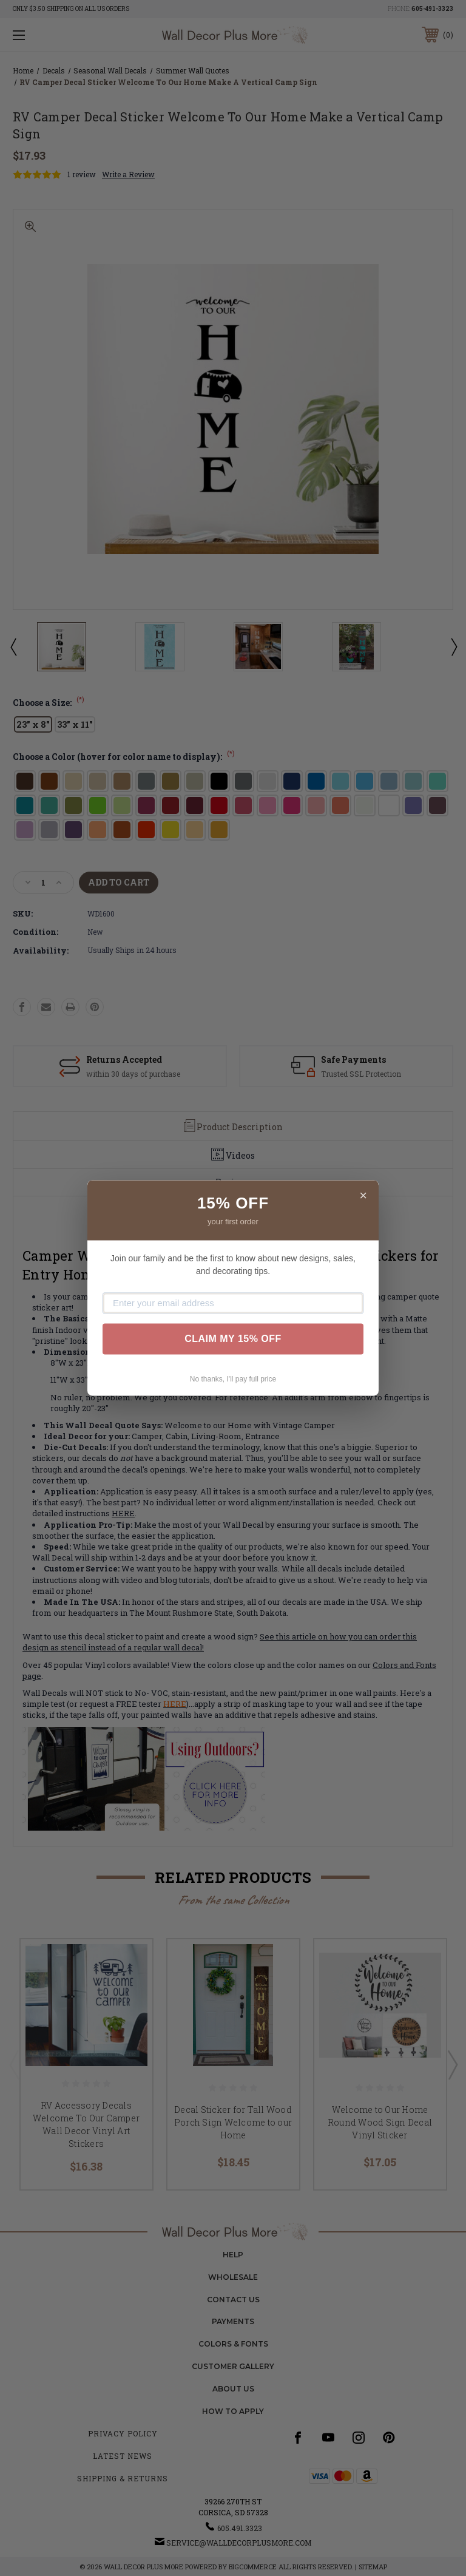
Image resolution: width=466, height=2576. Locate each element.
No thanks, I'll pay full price (233, 1379)
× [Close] (363, 1195)
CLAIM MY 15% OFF (233, 1339)
